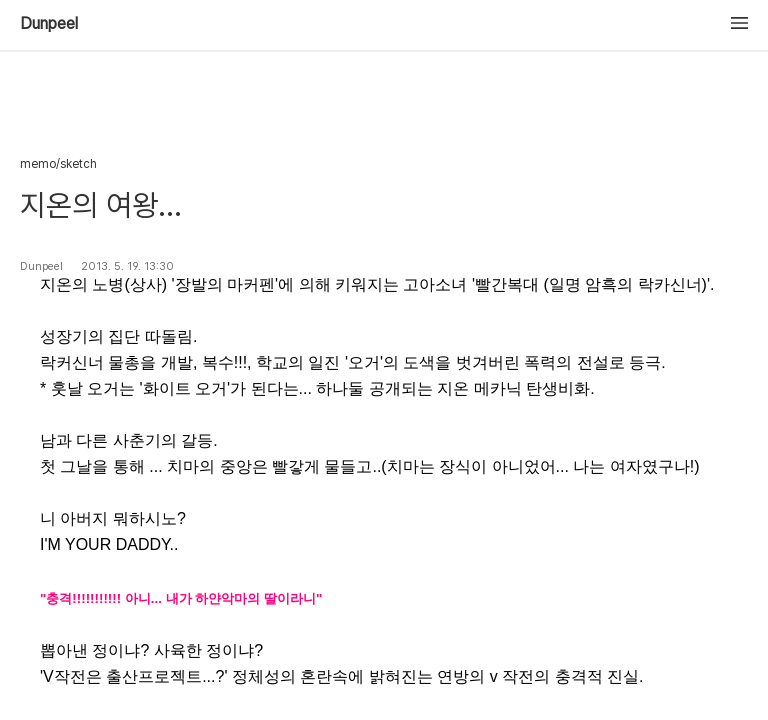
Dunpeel (49, 24)
